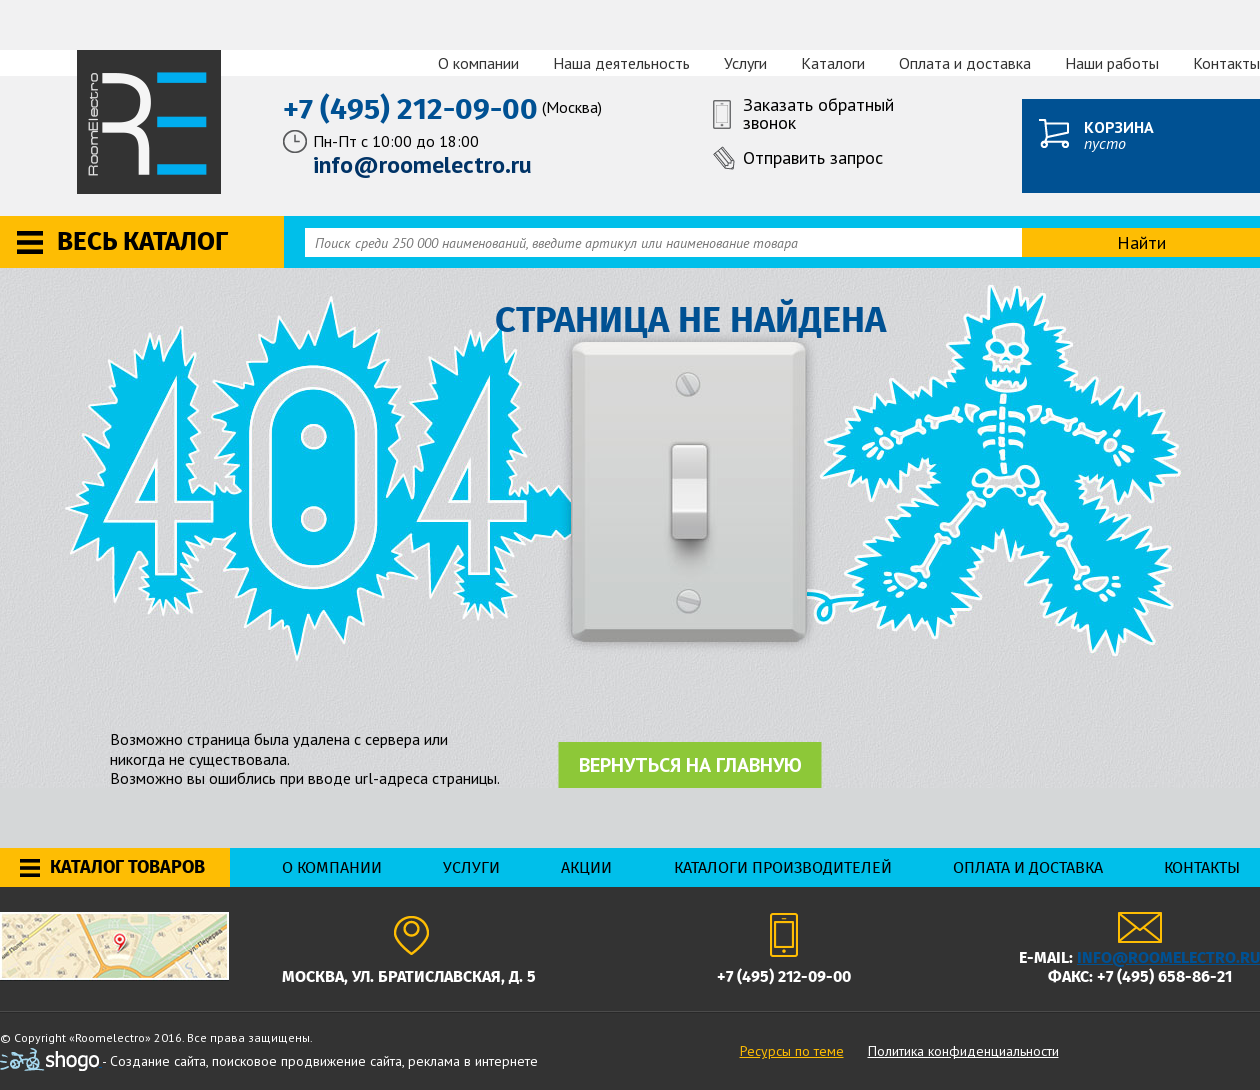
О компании (478, 63)
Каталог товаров (127, 867)
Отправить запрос (813, 157)
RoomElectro (150, 122)
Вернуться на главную (690, 765)
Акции (586, 867)
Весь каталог (142, 241)
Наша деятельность (621, 63)
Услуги (745, 63)
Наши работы (1112, 63)
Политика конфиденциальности (963, 1051)
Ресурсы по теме (792, 1051)
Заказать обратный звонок (818, 115)
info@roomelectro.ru (1168, 957)
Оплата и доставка (965, 63)
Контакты (1226, 63)
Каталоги (833, 63)
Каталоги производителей (783, 867)
